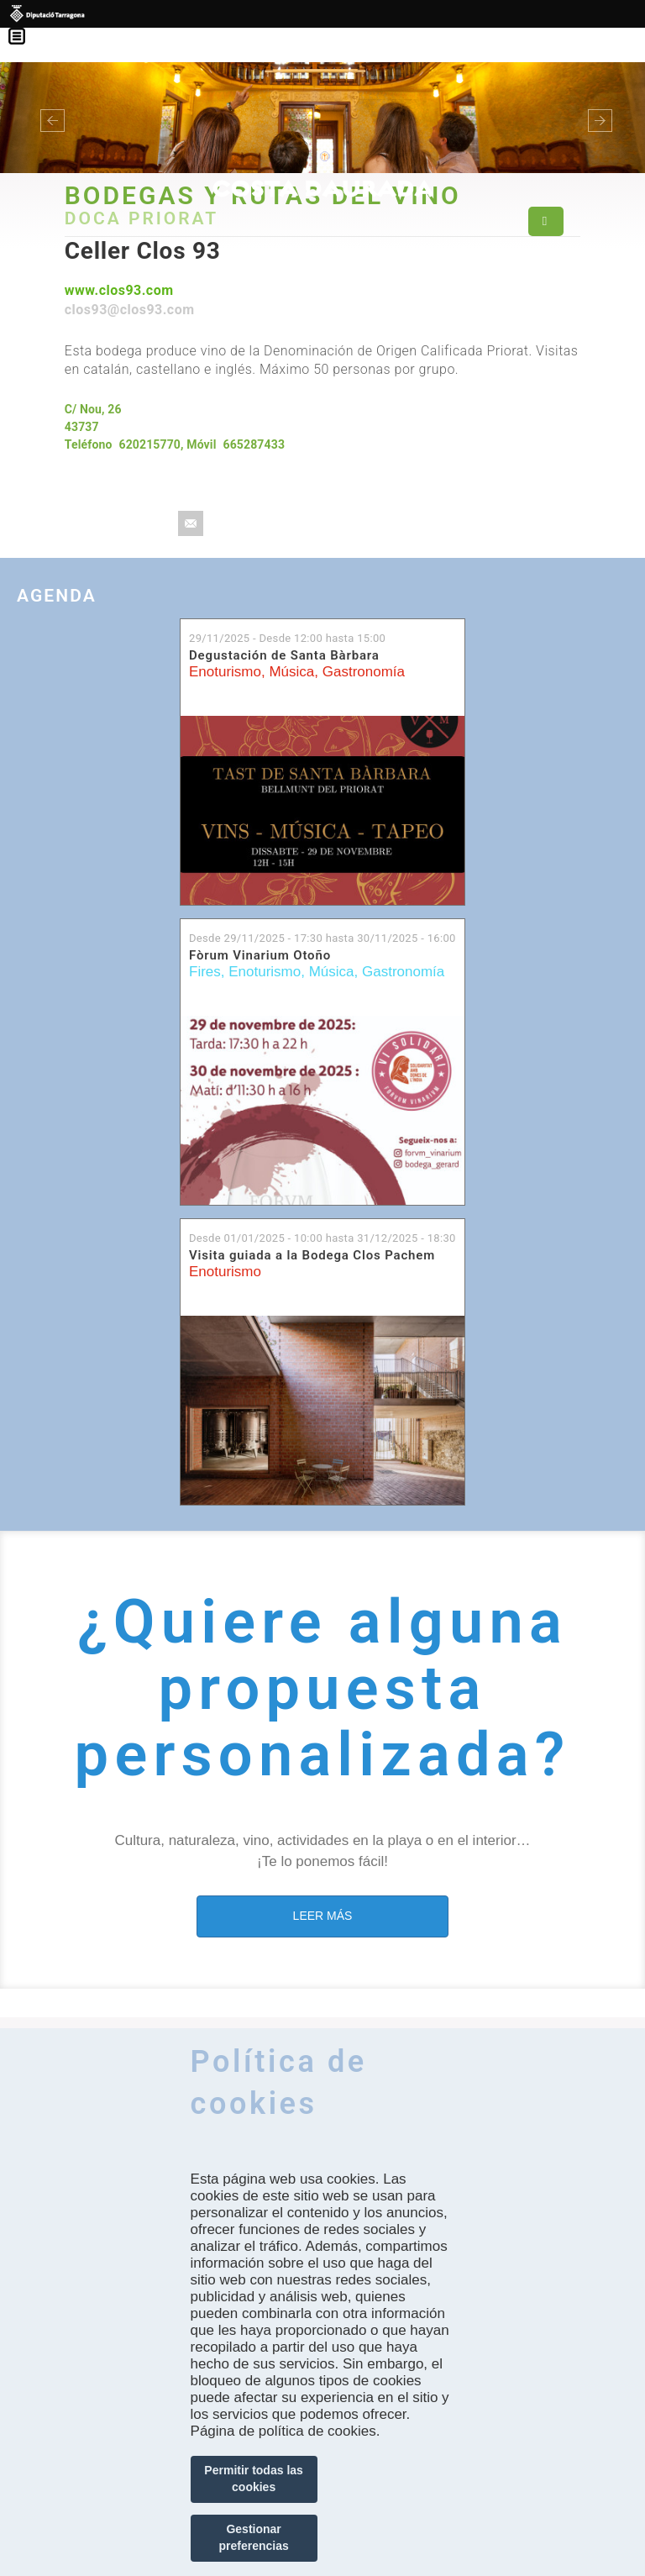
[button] (48, 117)
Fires (205, 972)
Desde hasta (322, 938)
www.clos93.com (119, 290)
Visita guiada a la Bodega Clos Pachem (312, 1255)
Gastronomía (363, 672)
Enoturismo (225, 672)
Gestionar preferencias (253, 2537)
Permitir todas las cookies (253, 2478)
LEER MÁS (323, 1915)
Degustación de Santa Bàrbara (284, 655)
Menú (25, 25)
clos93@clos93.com (130, 310)
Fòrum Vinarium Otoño (260, 955)
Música (291, 672)
